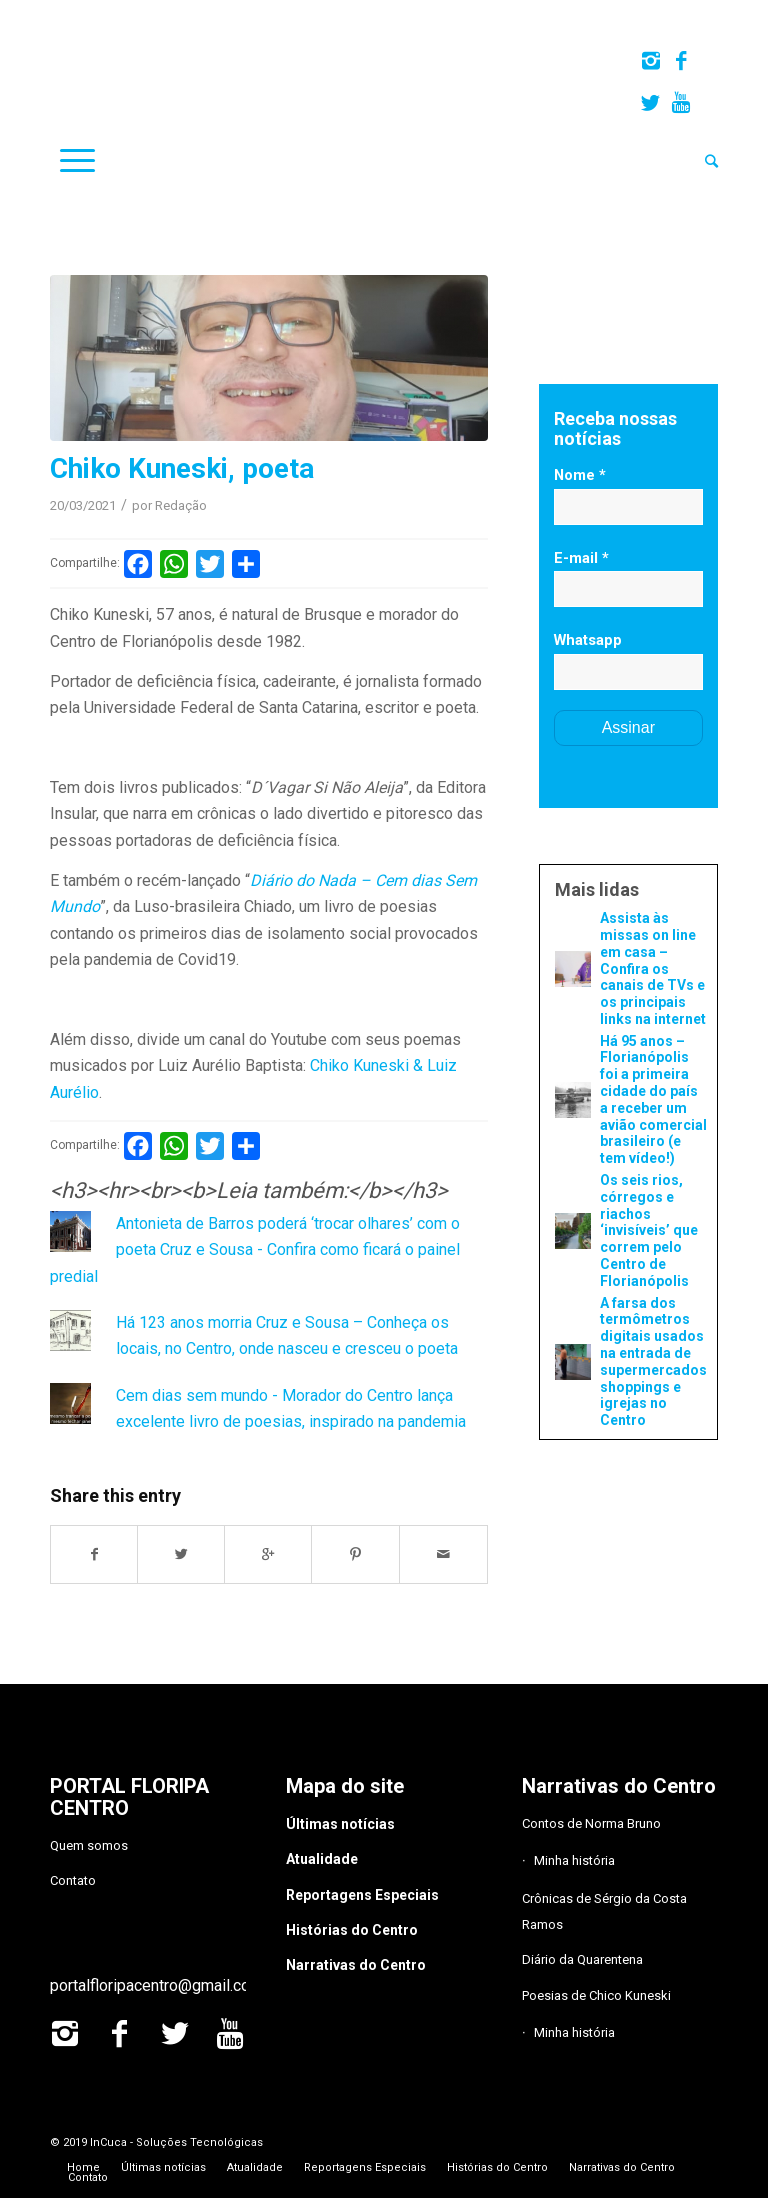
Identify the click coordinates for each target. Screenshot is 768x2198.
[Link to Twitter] (650, 103)
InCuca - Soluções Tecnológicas (176, 2142)
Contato (73, 1880)
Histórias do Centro (352, 1930)
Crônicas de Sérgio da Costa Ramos (604, 1911)
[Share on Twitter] (181, 1554)
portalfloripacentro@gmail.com (156, 1985)
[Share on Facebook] (94, 1554)
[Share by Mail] (443, 1554)
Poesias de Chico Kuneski (596, 1995)
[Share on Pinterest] (355, 1554)
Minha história (574, 1860)
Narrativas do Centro (356, 1965)
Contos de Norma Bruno (591, 1823)
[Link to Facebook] (680, 61)
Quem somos (89, 1845)
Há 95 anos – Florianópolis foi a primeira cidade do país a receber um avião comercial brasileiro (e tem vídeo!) (653, 1100)
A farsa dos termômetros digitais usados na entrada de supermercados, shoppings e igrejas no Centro (653, 1362)
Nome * (580, 475)
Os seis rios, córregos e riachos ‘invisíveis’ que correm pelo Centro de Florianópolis (649, 1230)
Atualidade (322, 1859)
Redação (181, 505)
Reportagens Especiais (362, 1895)
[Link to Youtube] (681, 103)
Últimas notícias (340, 1824)
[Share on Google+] (268, 1554)
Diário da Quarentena (582, 1959)
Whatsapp (588, 640)
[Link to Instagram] (650, 61)
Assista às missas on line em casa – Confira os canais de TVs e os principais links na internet (653, 968)
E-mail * (581, 558)
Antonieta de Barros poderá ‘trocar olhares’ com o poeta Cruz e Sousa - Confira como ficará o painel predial (255, 1250)
